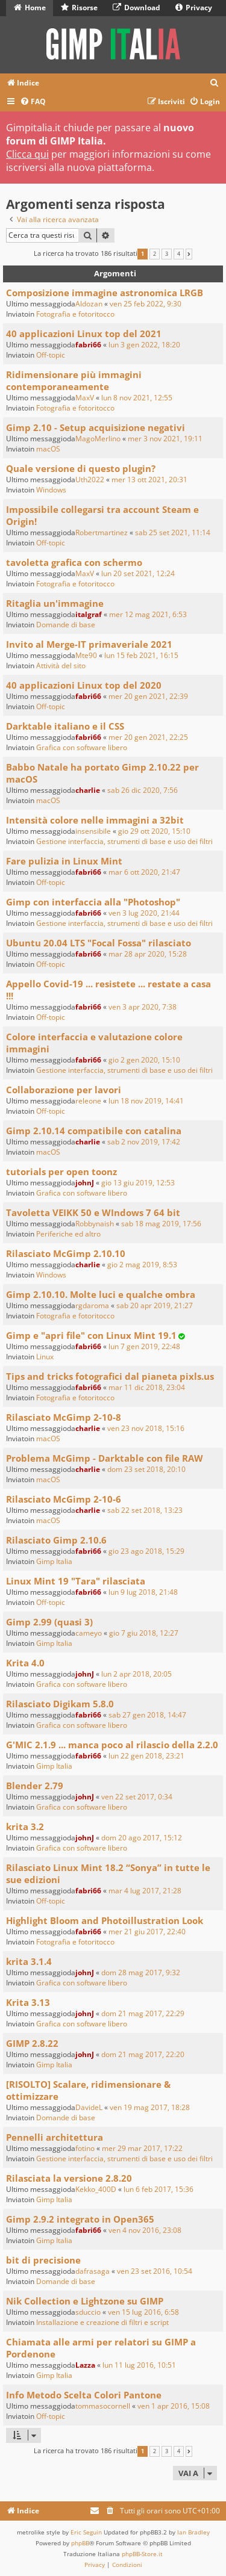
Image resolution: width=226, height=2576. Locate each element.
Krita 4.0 (25, 1663)
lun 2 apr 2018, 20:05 (136, 1674)
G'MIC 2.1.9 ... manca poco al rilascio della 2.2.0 (112, 1745)
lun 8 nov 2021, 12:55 (136, 398)
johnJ (84, 1183)
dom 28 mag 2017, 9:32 (140, 1972)
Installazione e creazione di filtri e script (102, 2322)
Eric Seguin (86, 2532)
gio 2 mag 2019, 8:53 (142, 1264)
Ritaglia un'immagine (55, 603)
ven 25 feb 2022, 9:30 (145, 304)
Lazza (85, 2365)
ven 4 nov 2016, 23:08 (144, 2230)
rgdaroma (92, 1305)
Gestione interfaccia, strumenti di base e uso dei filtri (124, 841)
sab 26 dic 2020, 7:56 (142, 790)
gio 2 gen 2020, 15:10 (144, 1060)
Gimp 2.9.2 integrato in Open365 (80, 2219)
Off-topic (50, 355)
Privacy (193, 7)
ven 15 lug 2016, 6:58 (143, 2312)
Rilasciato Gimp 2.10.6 (56, 1540)
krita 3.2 (25, 1826)
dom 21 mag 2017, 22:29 (142, 2013)
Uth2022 (89, 479)
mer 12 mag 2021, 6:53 (148, 614)
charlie (87, 790)
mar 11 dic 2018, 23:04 (146, 1387)
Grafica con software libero (81, 747)
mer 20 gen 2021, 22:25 (148, 737)
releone (88, 1101)
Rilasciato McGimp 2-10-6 (63, 1499)
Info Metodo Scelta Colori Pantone (84, 2395)
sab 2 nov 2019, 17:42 (143, 1142)
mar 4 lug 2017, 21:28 (144, 1890)
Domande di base (65, 624)
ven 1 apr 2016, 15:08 (173, 2406)
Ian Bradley (193, 2532)
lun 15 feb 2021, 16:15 (141, 655)
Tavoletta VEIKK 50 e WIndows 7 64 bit (93, 1212)
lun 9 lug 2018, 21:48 (143, 1592)
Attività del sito (61, 665)
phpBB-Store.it (142, 2554)
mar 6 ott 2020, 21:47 (144, 872)
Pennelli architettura (54, 2137)
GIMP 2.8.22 (32, 2043)
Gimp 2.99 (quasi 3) (49, 1622)
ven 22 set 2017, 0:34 (136, 1797)
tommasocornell (102, 2406)
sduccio (88, 2312)
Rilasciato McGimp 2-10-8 (63, 1417)
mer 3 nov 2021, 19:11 (165, 438)
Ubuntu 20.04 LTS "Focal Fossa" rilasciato (98, 943)
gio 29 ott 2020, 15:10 (154, 831)
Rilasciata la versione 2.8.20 (69, 2178)
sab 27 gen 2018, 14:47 (147, 1715)
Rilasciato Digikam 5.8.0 (60, 1704)
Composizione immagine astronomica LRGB (104, 293)
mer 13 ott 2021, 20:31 (149, 479)
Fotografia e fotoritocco (75, 314)
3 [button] (166, 254)
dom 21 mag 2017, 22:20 (142, 2054)
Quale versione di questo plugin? (80, 468)
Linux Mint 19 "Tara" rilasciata (75, 1581)
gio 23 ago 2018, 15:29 (146, 1551)
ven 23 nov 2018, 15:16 (145, 1428)
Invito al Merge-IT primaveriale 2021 (89, 644)
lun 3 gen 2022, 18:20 (144, 345)
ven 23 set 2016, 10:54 (154, 2271)
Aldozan (88, 304)
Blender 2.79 (34, 1786)
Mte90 (86, 655)
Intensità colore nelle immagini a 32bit (95, 820)
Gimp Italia (54, 1561)
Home (30, 7)
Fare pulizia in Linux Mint (64, 861)
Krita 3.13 (28, 2002)
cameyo (88, 1633)
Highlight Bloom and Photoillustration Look (104, 1920)
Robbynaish (94, 1223)
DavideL (88, 2107)
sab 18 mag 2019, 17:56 (161, 1223)
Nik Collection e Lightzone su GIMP (84, 2301)
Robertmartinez (101, 532)
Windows (51, 490)
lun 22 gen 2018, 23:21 (146, 1756)
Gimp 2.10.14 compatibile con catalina (93, 1131)
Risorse (79, 7)
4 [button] (178, 254)
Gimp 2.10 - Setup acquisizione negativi (95, 427)
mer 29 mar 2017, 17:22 (142, 2148)
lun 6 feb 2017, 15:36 (158, 2189)
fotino (85, 2148)
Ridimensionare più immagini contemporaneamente (74, 380)
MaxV (84, 398)
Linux (45, 1357)
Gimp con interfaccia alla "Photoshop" (93, 902)
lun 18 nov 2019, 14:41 (146, 1101)
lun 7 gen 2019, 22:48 (144, 1346)
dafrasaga (92, 2271)
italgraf (88, 614)
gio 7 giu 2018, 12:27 (143, 1633)
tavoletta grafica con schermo (74, 562)
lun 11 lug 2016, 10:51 (139, 2365)
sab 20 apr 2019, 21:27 (154, 1305)
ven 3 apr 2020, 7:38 (142, 1007)
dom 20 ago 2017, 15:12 (141, 1838)
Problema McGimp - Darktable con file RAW (104, 1458)
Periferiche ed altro (68, 1234)
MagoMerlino (98, 438)
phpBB (80, 2543)
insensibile (93, 831)
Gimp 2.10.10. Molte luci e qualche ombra (100, 1294)
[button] (189, 254)
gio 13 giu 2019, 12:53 (138, 1183)
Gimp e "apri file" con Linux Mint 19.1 (91, 1335)
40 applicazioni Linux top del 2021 (84, 333)
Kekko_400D (95, 2189)
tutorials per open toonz (61, 1171)
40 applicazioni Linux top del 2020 (84, 685)
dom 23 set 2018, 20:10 (146, 1469)
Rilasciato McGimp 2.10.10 (65, 1253)
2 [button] (154, 254)
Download (136, 7)
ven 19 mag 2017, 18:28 (150, 2107)
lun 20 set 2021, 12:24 (138, 573)
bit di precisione (43, 2260)
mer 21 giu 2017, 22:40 (147, 1931)
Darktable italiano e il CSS (65, 726)
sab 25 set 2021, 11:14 (172, 532)
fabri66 (88, 345)
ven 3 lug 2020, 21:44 (144, 913)
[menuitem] (214, 83)
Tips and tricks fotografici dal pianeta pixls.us (110, 1376)
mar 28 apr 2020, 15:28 (147, 954)
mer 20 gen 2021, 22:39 (148, 696)
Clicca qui (27, 154)
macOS (48, 449)
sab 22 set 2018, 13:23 (145, 1510)
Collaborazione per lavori (63, 1090)
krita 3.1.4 (29, 1961)
